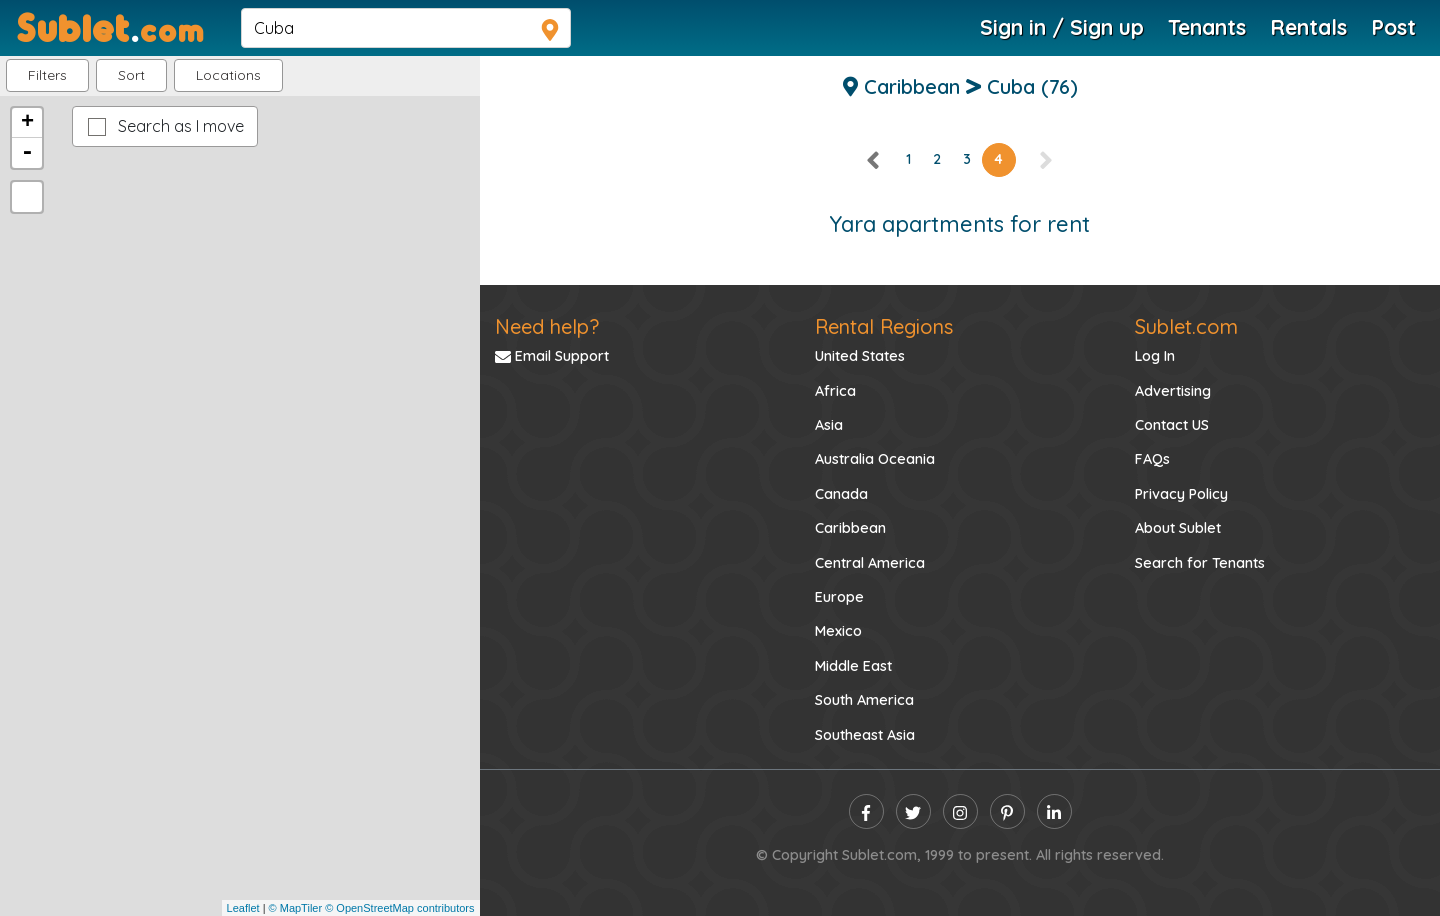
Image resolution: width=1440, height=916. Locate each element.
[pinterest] (1007, 811)
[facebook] (866, 811)
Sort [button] (131, 75)
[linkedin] (1054, 811)
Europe (839, 597)
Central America (870, 563)
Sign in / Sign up (1062, 27)
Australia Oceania (875, 459)
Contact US (1172, 425)
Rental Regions (884, 326)
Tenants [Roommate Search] (1207, 27)
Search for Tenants (1200, 563)
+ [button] (27, 123)
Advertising (1173, 391)
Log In (1155, 356)
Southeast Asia (865, 735)
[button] (228, 75)
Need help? (547, 326)
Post (1393, 27)
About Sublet (1178, 528)
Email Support (552, 356)
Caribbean (850, 528)
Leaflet (243, 908)
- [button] (27, 153)
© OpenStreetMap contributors (399, 908)
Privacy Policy (1181, 494)
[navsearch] (406, 28)
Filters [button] (47, 75)
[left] (874, 159)
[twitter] (913, 811)
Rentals (1308, 27)
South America (864, 700)
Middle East (853, 666)
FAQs (1152, 459)
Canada (841, 494)
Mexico (838, 631)
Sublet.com (1186, 326)
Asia (829, 425)
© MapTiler (296, 908)
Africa (835, 391)
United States (860, 356)
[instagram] (960, 811)
